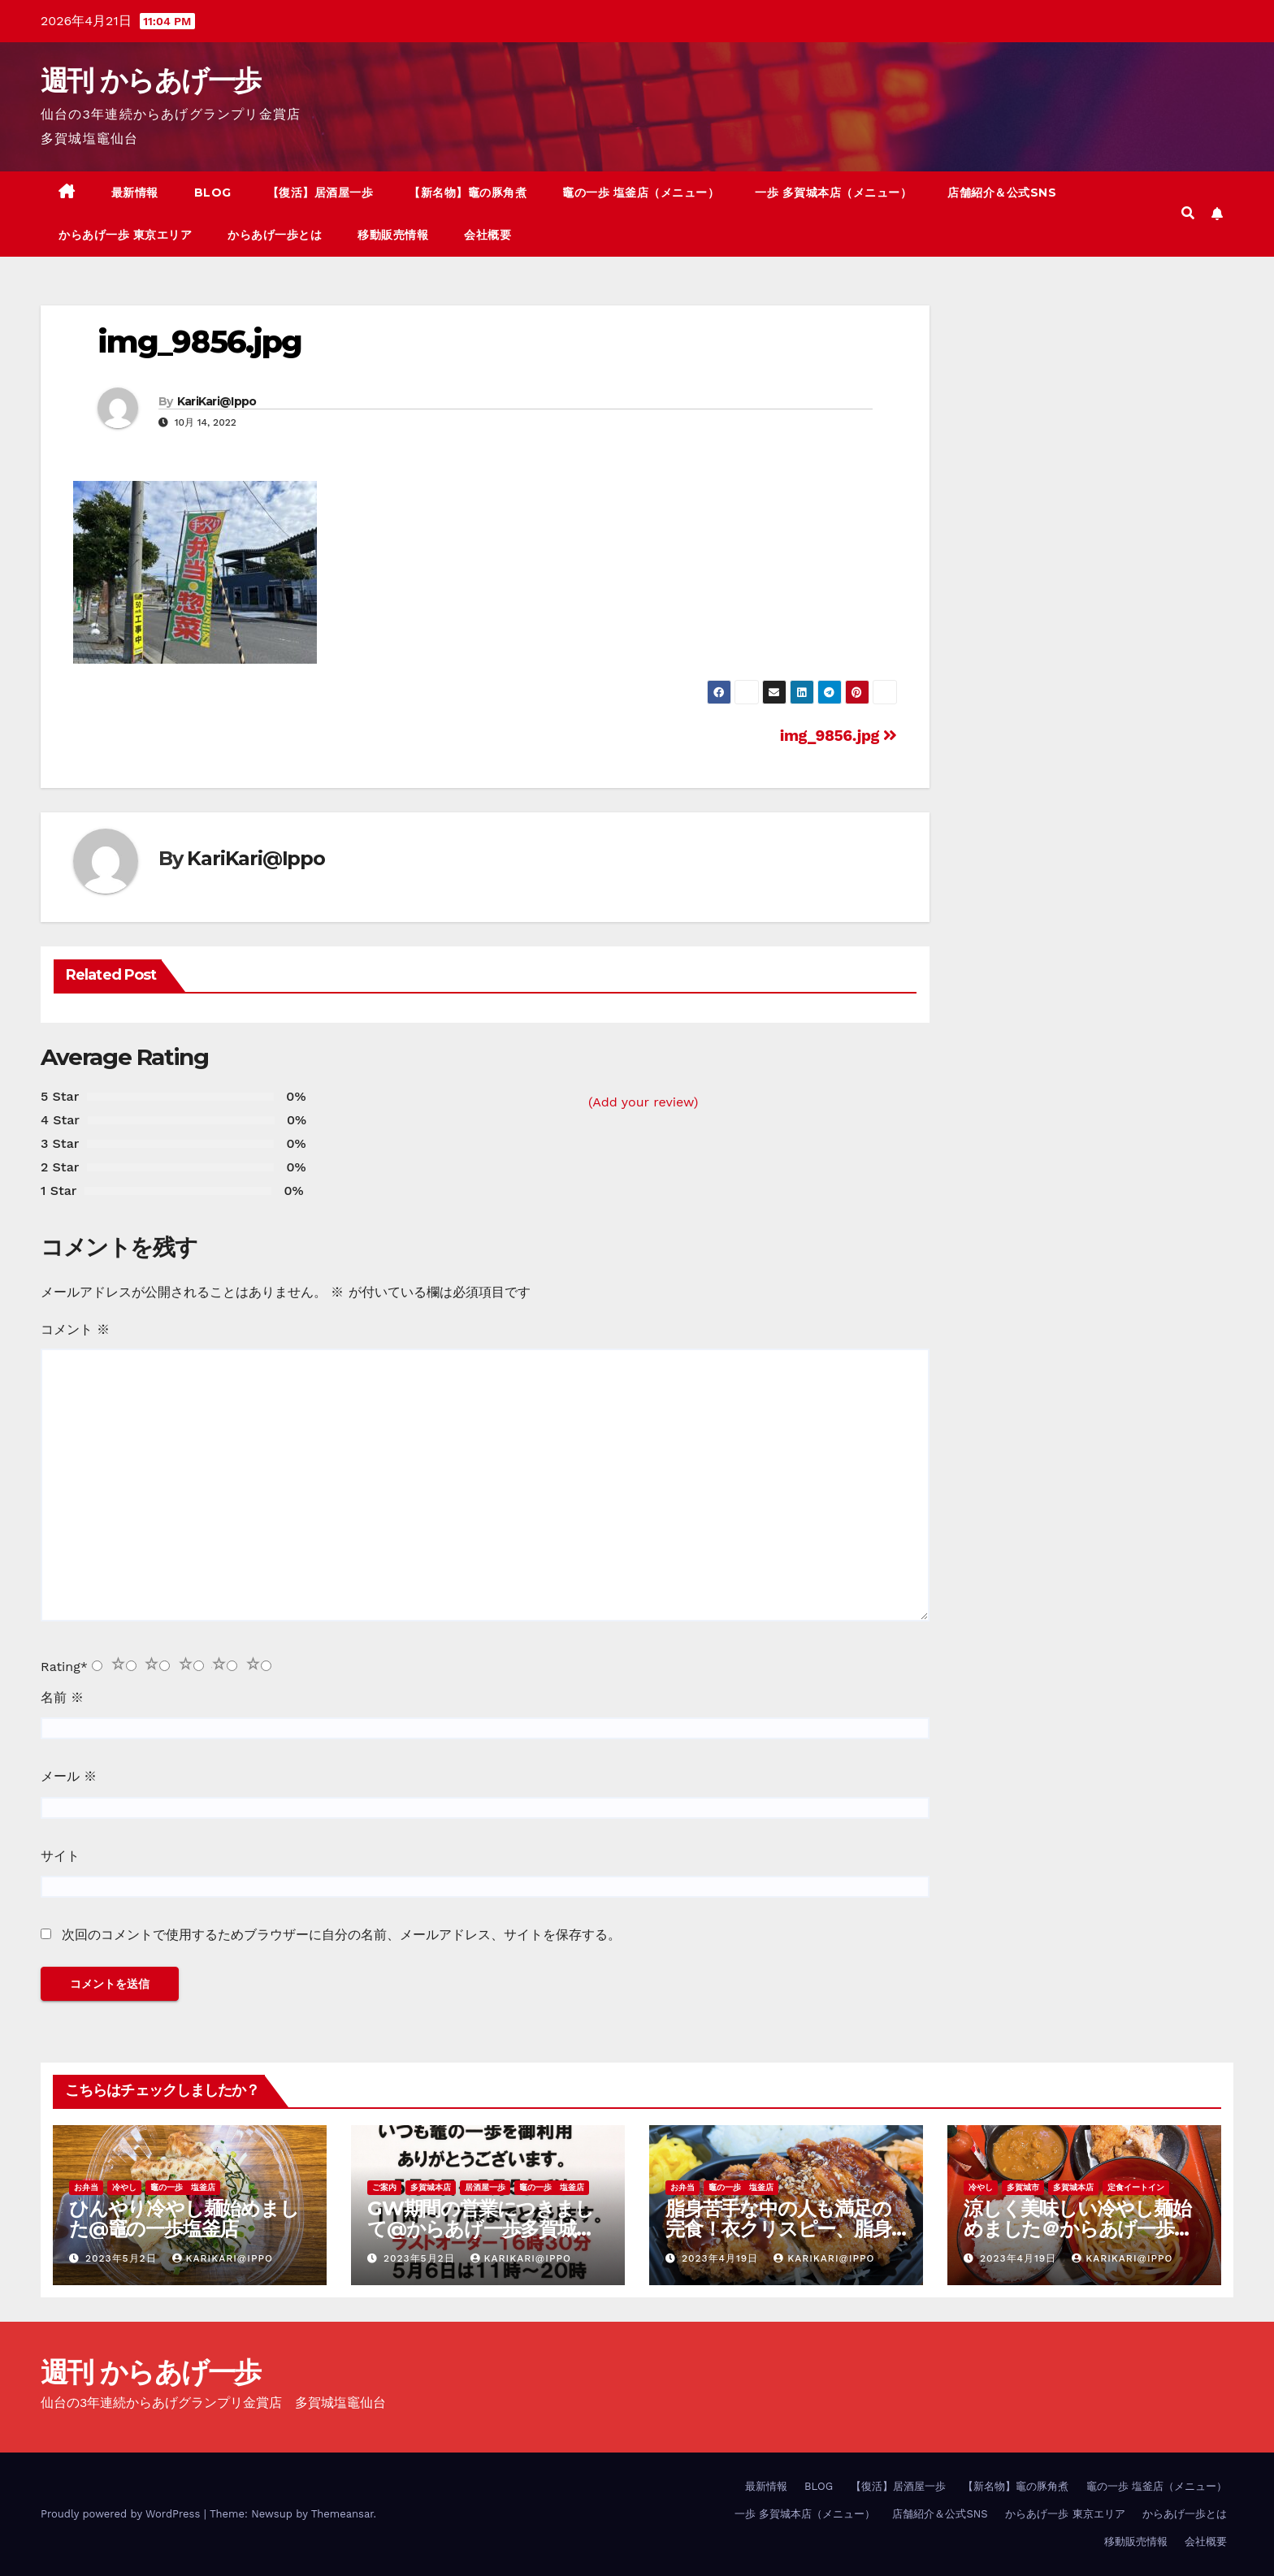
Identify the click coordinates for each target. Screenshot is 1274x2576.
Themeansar (342, 2514)
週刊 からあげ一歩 (151, 80)
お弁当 (86, 2187)
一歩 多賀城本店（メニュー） (833, 192)
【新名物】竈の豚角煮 (467, 192)
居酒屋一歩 (485, 2187)
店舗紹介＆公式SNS (1001, 192)
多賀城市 (1023, 2187)
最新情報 (134, 192)
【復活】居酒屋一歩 (320, 192)
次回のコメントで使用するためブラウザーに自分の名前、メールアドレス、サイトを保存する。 (341, 1934)
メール (69, 1776)
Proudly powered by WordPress (122, 2514)
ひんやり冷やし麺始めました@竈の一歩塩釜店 (184, 2218)
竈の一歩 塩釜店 (182, 2187)
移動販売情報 (393, 234)
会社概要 (487, 234)
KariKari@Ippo (217, 401)
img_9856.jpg (199, 342)
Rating (64, 1666)
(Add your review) (643, 1102)
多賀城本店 (430, 2187)
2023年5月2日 (123, 2258)
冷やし (124, 2187)
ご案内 (384, 2187)
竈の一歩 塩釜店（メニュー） (640, 192)
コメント (75, 1329)
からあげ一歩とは (275, 234)
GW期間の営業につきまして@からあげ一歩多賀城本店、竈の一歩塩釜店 (481, 2229)
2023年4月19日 (722, 2258)
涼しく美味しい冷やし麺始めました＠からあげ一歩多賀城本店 (1078, 2229)
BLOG (213, 192)
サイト (60, 1856)
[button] (1187, 213)
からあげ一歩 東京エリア (125, 234)
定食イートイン (1135, 2187)
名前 (62, 1697)
